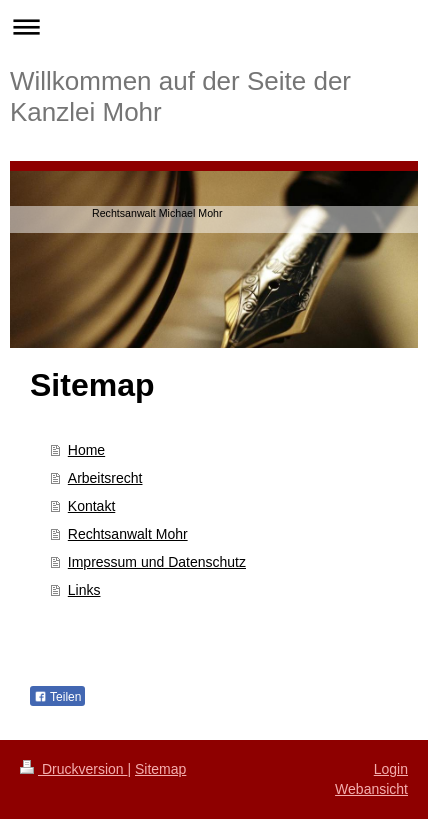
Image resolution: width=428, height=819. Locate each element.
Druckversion (73, 769)
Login (391, 769)
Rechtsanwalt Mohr (128, 534)
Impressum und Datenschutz (157, 562)
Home (86, 450)
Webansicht (371, 789)
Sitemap (160, 769)
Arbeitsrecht (105, 478)
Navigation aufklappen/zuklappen (214, 26)
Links (84, 590)
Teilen (57, 697)
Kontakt (91, 506)
